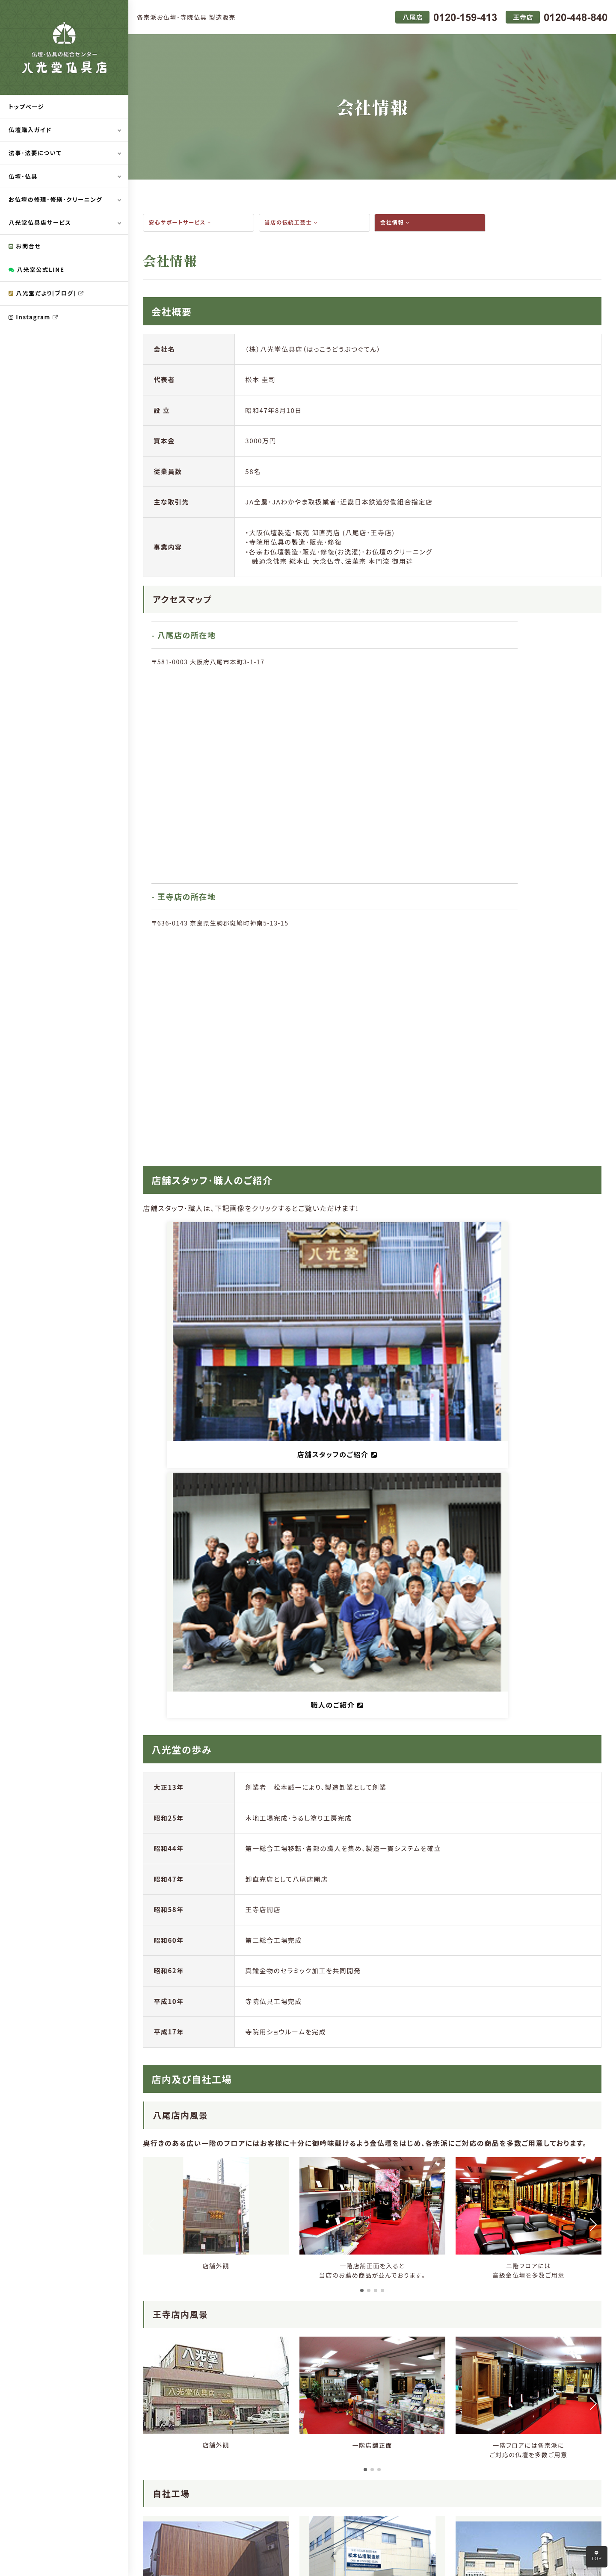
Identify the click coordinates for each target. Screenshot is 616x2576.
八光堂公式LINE (38, 272)
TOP (596, 2555)
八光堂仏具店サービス (41, 224)
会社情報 (396, 223)
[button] (362, 1610)
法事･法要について (36, 154)
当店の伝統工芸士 (293, 223)
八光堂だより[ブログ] (48, 296)
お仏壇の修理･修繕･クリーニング (58, 201)
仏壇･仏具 (24, 177)
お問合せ (25, 248)
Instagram (34, 319)
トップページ (27, 107)
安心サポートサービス (182, 223)
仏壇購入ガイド (31, 130)
